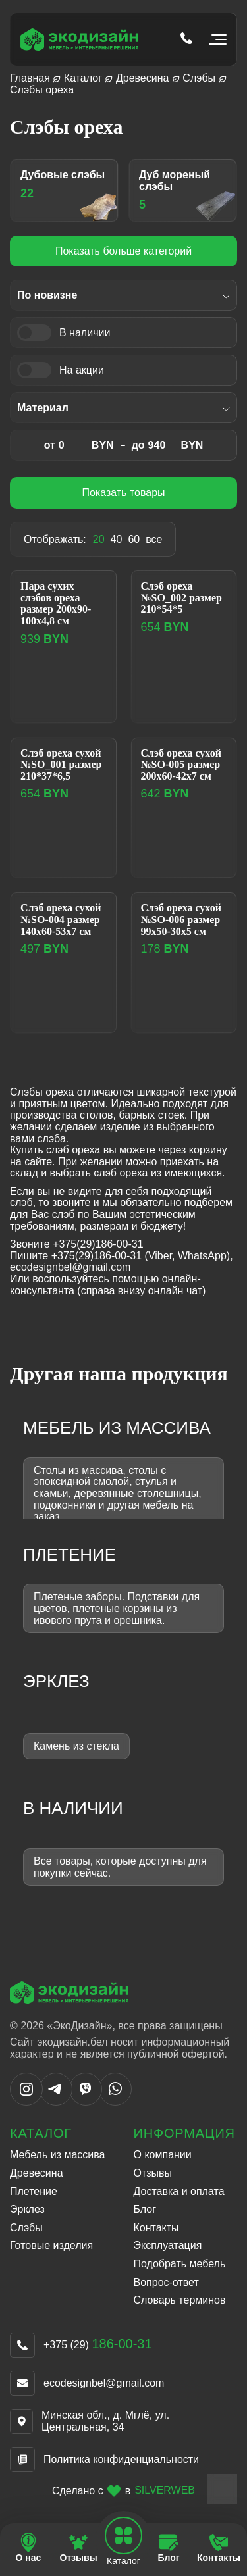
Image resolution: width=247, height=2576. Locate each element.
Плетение (33, 2191)
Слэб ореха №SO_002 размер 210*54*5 (181, 597)
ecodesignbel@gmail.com (103, 2382)
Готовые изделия (51, 2245)
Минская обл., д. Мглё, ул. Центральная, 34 (105, 2421)
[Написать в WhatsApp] (115, 2102)
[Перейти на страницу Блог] (168, 2548)
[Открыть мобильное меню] (215, 39)
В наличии (84, 332)
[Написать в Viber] (85, 2102)
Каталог (83, 78)
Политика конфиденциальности (121, 2459)
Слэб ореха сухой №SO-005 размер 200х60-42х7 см (181, 764)
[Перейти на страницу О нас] (28, 2548)
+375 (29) (97, 2344)
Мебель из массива (57, 2154)
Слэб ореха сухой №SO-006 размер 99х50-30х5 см (181, 919)
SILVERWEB (164, 2490)
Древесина (142, 78)
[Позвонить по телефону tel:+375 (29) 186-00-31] (186, 39)
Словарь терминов (180, 2300)
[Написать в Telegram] (56, 2102)
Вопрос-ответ (166, 2282)
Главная (30, 78)
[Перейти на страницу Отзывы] (78, 2548)
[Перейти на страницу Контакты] (218, 2548)
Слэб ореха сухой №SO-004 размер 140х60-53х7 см (60, 919)
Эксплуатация (168, 2245)
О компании (163, 2154)
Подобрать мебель (180, 2263)
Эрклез (27, 2209)
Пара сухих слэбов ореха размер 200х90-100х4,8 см (55, 603)
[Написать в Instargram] (26, 2102)
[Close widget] (222, 2489)
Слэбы (198, 78)
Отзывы (153, 2173)
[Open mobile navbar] (123, 2536)
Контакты (156, 2227)
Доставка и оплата (179, 2191)
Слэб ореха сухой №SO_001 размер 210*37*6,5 (60, 764)
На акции (81, 370)
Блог (145, 2209)
